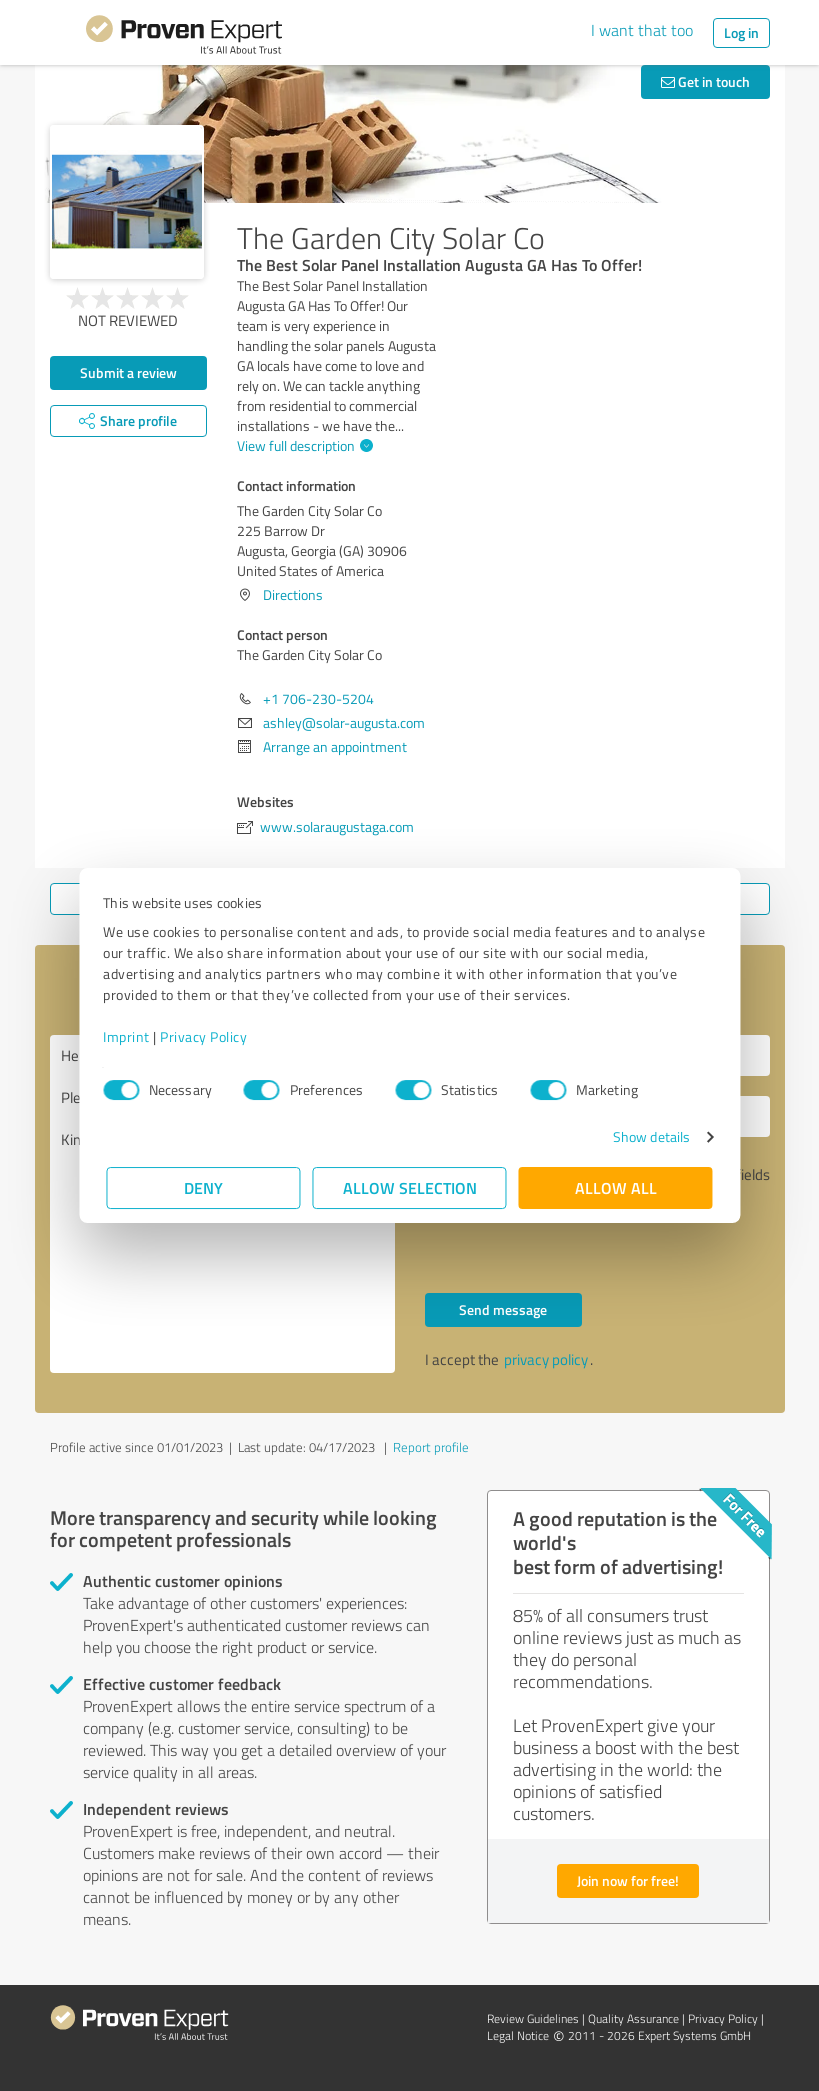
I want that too (642, 30)
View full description (302, 445)
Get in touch (705, 81)
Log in (741, 32)
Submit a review (128, 372)
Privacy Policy (207, 1036)
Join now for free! (628, 1880)
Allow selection (410, 1187)
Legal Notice (518, 2035)
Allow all (616, 1187)
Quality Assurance (633, 2018)
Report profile (431, 1447)
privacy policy (546, 1359)
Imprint (130, 1036)
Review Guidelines (533, 2018)
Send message (503, 1309)
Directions (293, 594)
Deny (203, 1187)
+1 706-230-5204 (318, 698)
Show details (647, 1136)
